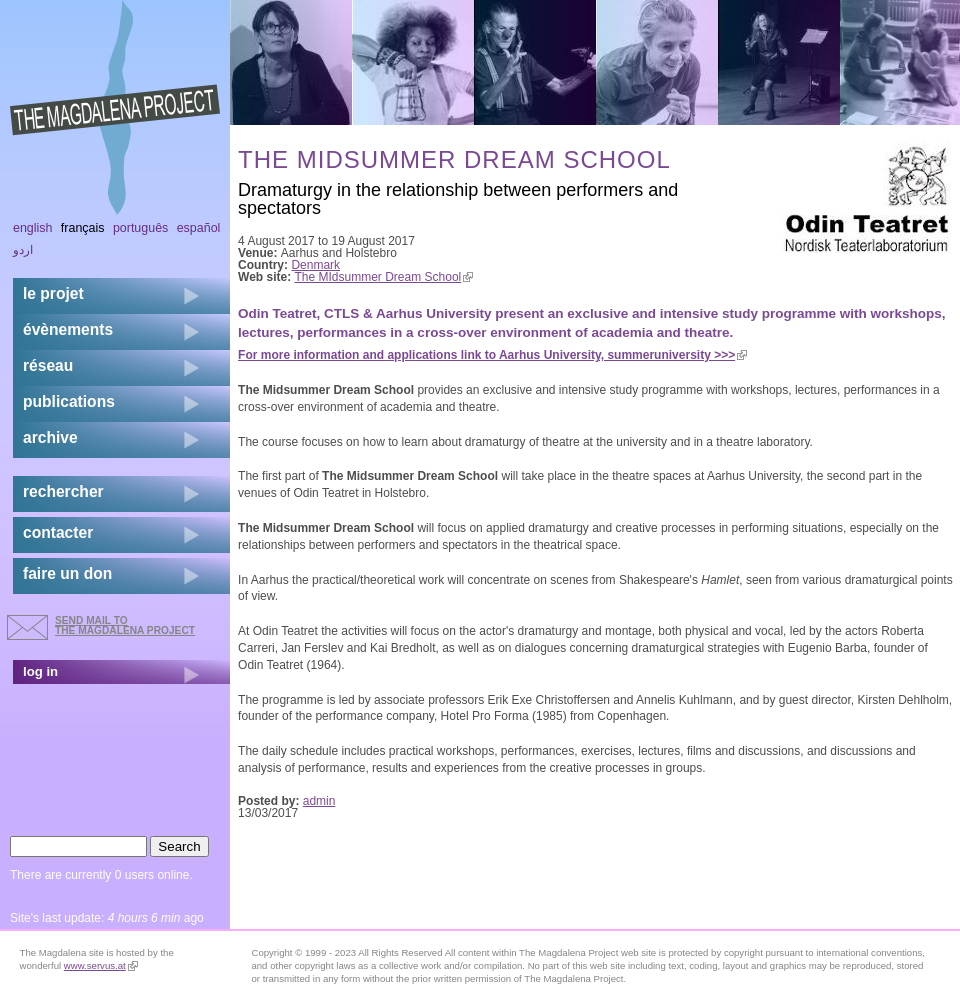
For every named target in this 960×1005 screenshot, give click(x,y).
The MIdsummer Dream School (384, 277)
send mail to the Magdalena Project (125, 625)
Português (140, 228)
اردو (23, 250)
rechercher (63, 491)
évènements (68, 329)
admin (319, 801)
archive (50, 437)
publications (69, 401)
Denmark (315, 265)
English (33, 228)
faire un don (67, 573)
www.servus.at (101, 965)
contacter (58, 532)
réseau (48, 365)
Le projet (53, 293)
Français (83, 228)
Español (199, 228)
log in (40, 671)
